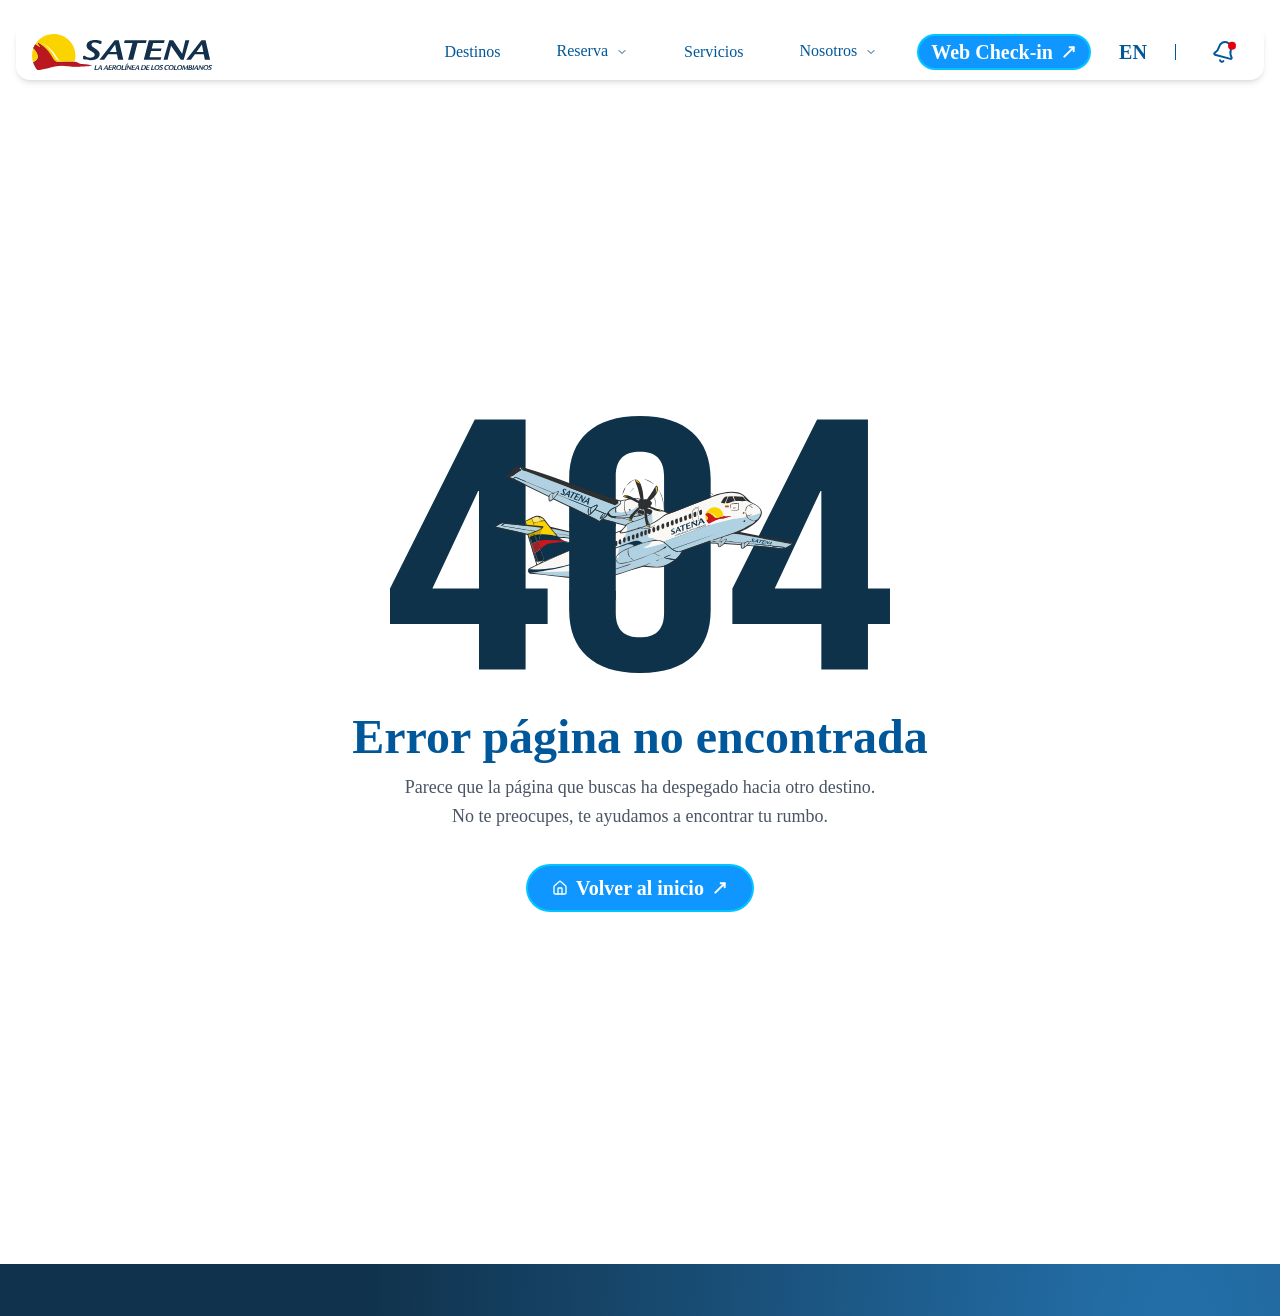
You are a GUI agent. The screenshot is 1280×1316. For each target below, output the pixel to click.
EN (1133, 52)
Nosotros (839, 50)
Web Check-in (1004, 52)
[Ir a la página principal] (122, 52)
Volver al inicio (640, 889)
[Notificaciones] (1224, 51)
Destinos (472, 51)
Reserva (592, 50)
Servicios (714, 51)
